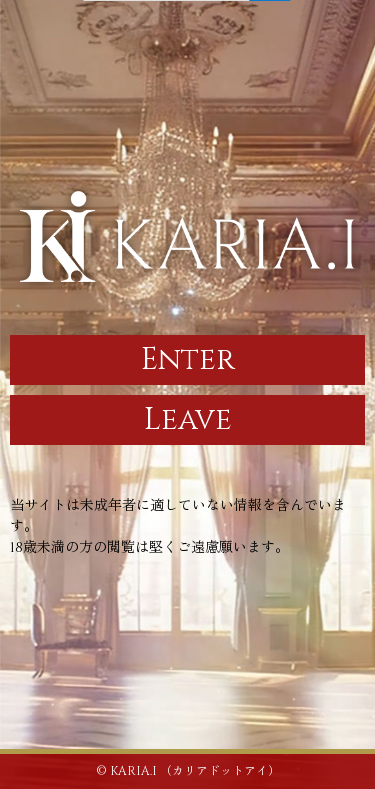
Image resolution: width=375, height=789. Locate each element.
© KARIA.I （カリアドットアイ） (188, 771)
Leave (188, 420)
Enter (188, 360)
